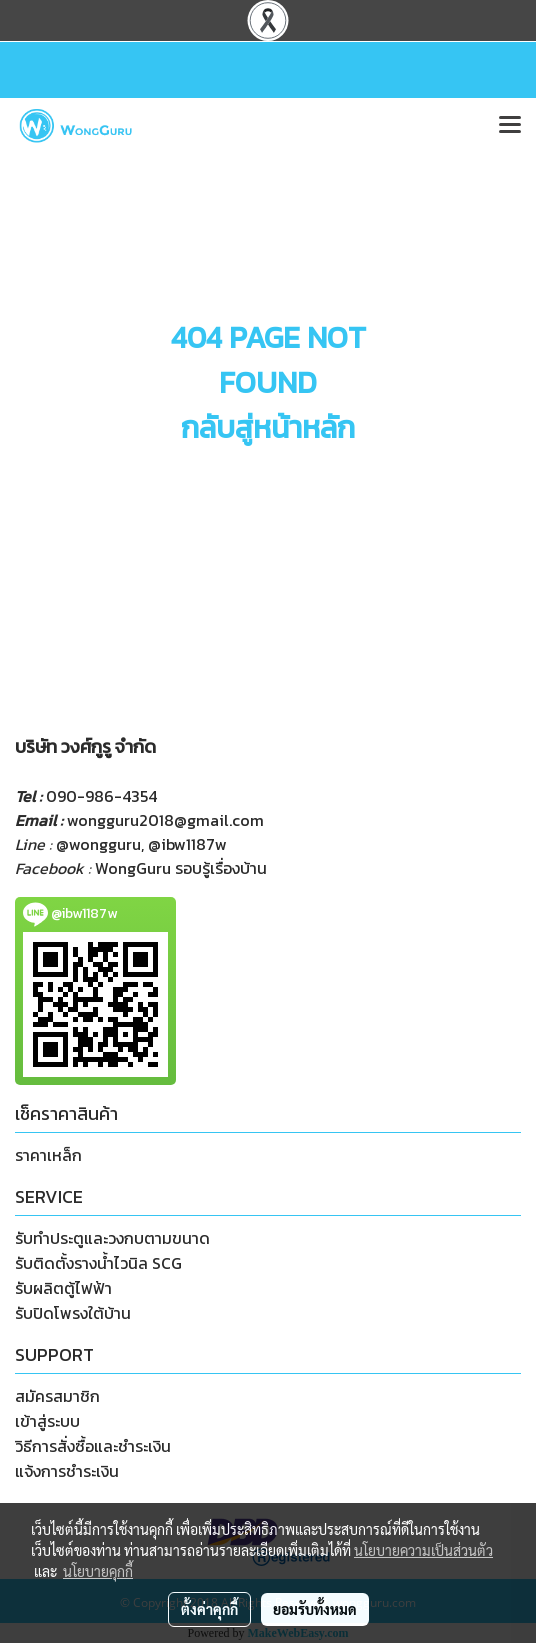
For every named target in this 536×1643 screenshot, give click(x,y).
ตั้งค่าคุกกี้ (209, 1609)
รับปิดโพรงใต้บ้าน (73, 1313)
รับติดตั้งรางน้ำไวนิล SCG (98, 1263)
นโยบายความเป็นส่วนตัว (423, 1550)
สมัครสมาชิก (57, 1396)
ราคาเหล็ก (48, 1155)
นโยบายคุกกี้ (98, 1571)
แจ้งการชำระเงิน (67, 1471)
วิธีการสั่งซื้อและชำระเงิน (93, 1446)
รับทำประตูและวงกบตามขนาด (112, 1238)
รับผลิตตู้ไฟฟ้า (63, 1288)
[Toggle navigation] (510, 126)
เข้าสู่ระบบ (47, 1421)
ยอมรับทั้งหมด (315, 1609)
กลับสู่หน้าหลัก (268, 427)
